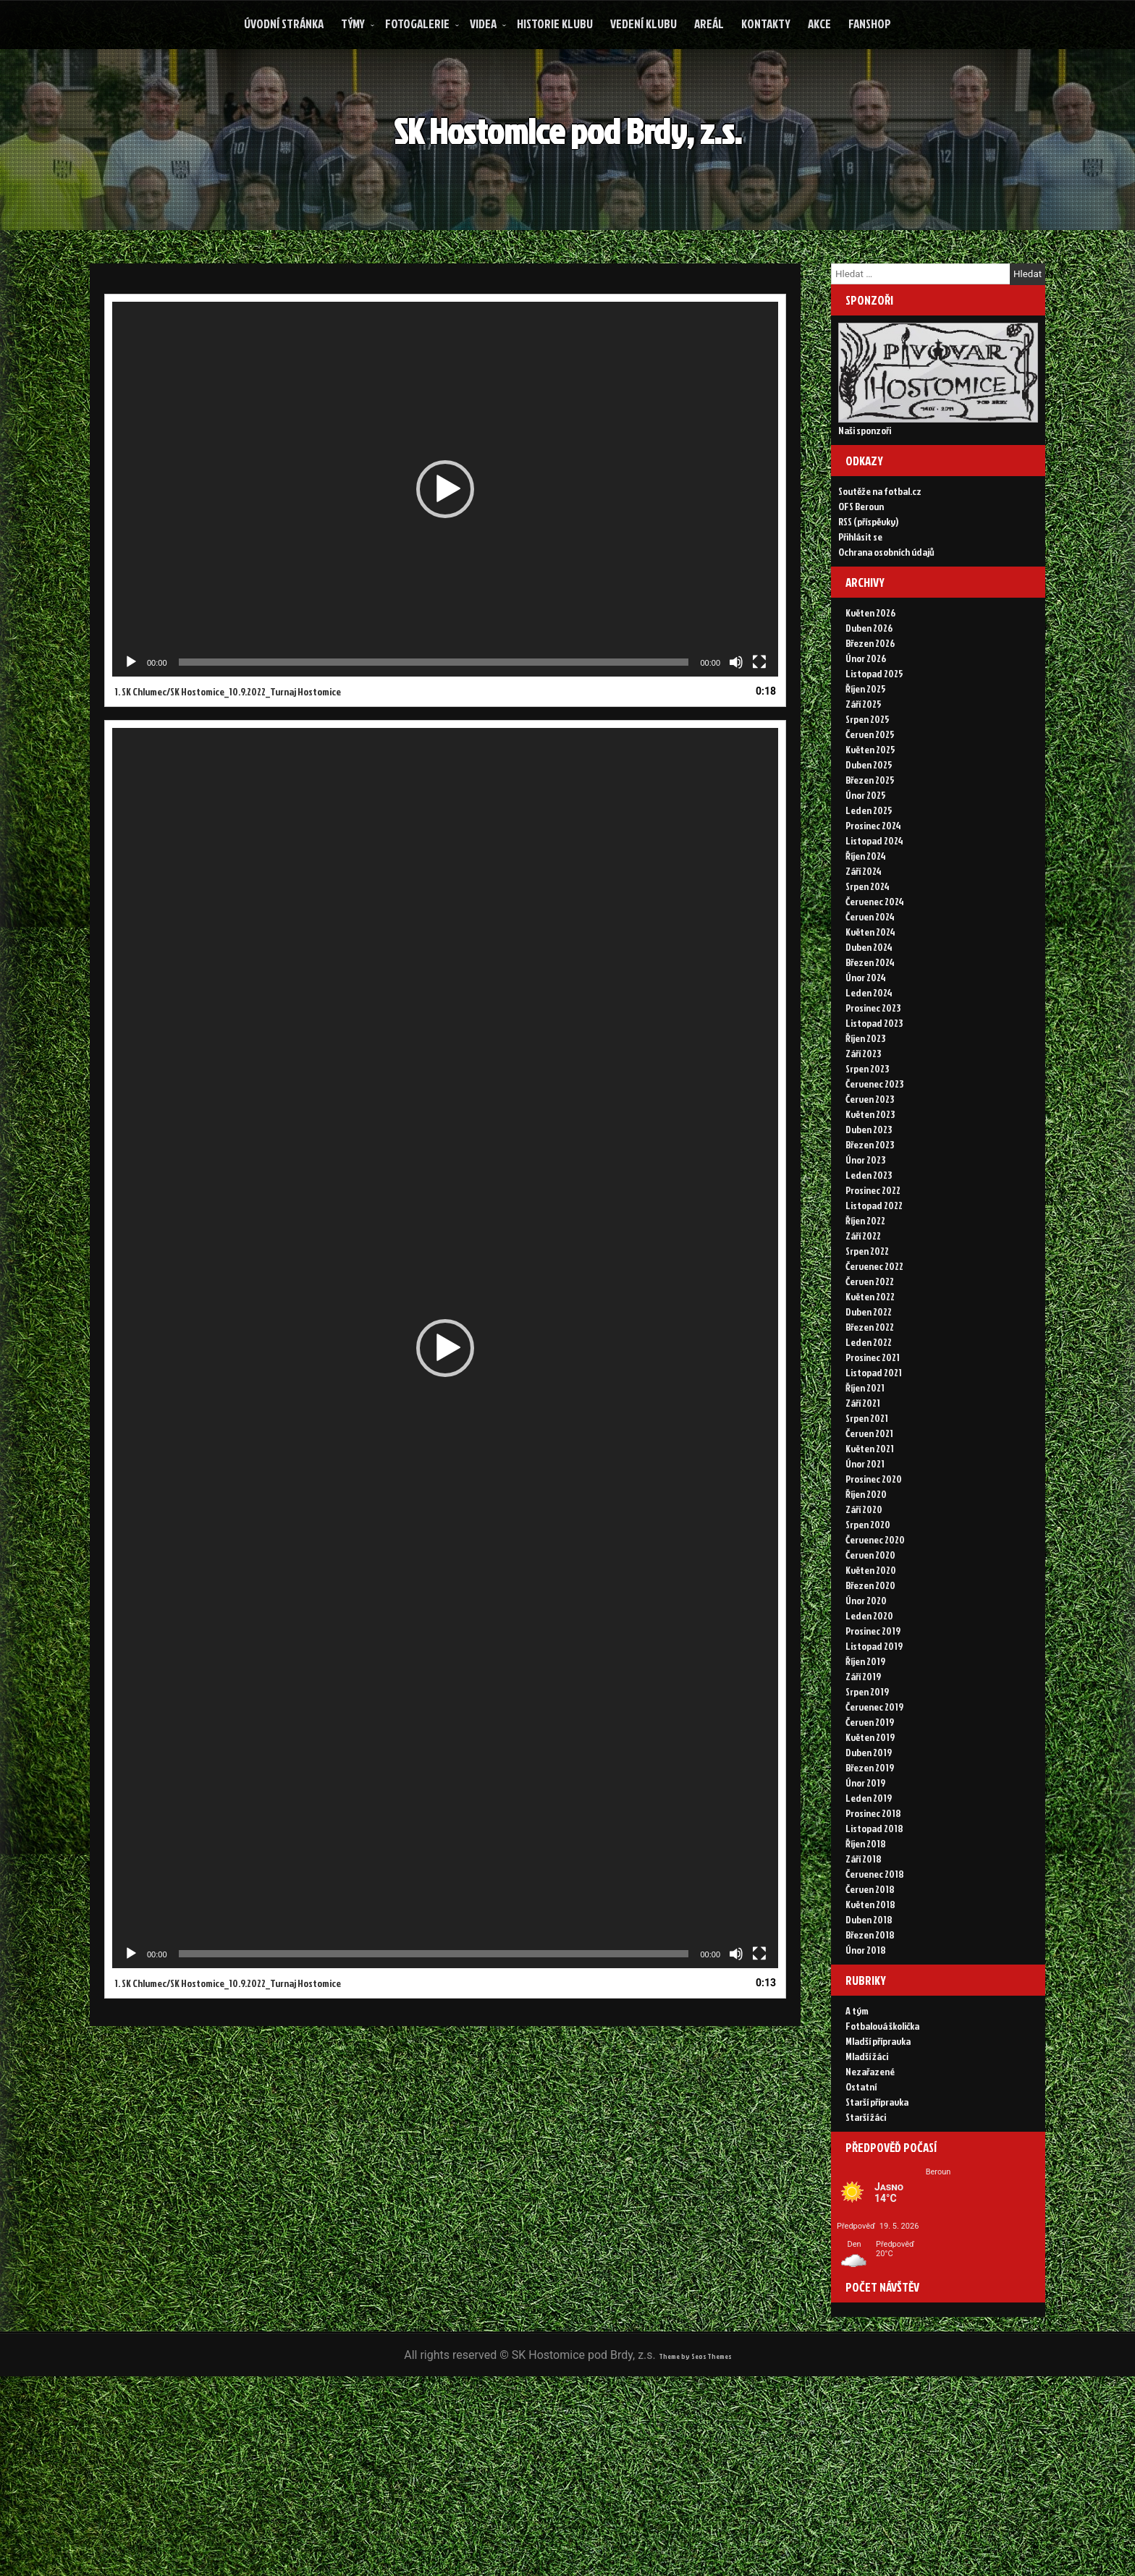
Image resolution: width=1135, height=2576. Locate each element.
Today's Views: (884, 2455)
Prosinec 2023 (872, 1060)
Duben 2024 (869, 999)
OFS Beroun (861, 541)
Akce (819, 23)
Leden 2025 (869, 862)
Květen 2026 (870, 664)
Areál (709, 23)
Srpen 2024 (867, 938)
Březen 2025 (870, 832)
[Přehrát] (131, 694)
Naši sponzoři (864, 447)
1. (227, 724)
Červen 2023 (869, 1151)
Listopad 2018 (874, 1880)
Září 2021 (862, 1455)
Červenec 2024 (874, 953)
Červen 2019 (869, 1774)
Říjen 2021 (865, 1439)
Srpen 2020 (867, 1576)
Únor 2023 (865, 1212)
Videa (483, 23)
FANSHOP (869, 23)
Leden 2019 (868, 1850)
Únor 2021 (865, 1515)
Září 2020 (863, 1561)
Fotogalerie (417, 23)
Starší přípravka (876, 2171)
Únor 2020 (866, 1652)
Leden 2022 (868, 1394)
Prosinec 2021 (872, 1409)
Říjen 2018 (865, 1895)
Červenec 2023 (874, 1136)
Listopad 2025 (874, 725)
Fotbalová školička (882, 2095)
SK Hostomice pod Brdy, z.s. (585, 146)
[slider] (434, 694)
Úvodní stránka (284, 23)
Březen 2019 (869, 1819)
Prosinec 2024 (873, 877)
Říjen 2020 (866, 1546)
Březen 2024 (870, 1014)
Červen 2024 (870, 968)
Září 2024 (863, 923)
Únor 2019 (865, 1835)
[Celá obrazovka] (759, 694)
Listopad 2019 (874, 1698)
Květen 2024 (870, 984)
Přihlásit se (860, 571)
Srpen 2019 (867, 1743)
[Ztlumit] (736, 694)
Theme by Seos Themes (694, 2554)
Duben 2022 (868, 1363)
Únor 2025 (865, 847)
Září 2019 (863, 1728)
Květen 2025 (870, 801)
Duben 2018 (869, 1971)
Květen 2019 (870, 1789)
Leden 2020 (869, 1667)
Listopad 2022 (874, 1257)
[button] (445, 522)
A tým (857, 2080)
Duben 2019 (868, 1804)
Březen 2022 (869, 1379)
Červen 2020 (870, 1607)
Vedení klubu (643, 23)
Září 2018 (863, 1911)
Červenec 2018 (874, 1926)
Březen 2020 (870, 1637)
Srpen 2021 (866, 1470)
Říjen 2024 (865, 908)
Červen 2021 (869, 1485)
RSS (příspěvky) (868, 556)
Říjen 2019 (865, 1713)
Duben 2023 (868, 1181)
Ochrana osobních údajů (886, 586)
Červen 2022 (869, 1333)
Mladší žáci (866, 2125)
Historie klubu (555, 23)
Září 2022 (863, 1288)
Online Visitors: (885, 2442)
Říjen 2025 (865, 740)
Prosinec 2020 (873, 1531)
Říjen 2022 (865, 1272)
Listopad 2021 (873, 1424)
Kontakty (765, 23)
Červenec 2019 (874, 1759)
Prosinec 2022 (872, 1242)
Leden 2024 (869, 1044)
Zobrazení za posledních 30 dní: (927, 2469)
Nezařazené (870, 2141)
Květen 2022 (870, 1348)
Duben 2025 (869, 816)
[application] (445, 521)
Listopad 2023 (874, 1075)
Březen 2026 (870, 695)
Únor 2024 (865, 1029)
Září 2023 (863, 1105)
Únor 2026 (865, 710)
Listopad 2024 (874, 892)
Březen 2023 (869, 1196)
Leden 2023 (868, 1227)
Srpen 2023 (867, 1120)
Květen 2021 (869, 1500)
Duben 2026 (869, 680)
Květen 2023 (870, 1166)
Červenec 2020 (875, 1591)
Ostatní (861, 2156)
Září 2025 (863, 756)
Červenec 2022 (874, 1318)
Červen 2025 (870, 786)
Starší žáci (865, 2186)
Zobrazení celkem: (893, 2483)
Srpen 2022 (867, 1303)
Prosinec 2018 (873, 1865)
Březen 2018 (870, 1987)
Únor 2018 (865, 2002)
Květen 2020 (870, 1622)
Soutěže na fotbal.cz (879, 526)
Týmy (353, 23)
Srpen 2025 (867, 771)
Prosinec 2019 (872, 1683)
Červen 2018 (870, 1941)
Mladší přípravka (878, 2110)
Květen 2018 (870, 1956)
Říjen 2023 (865, 1090)
